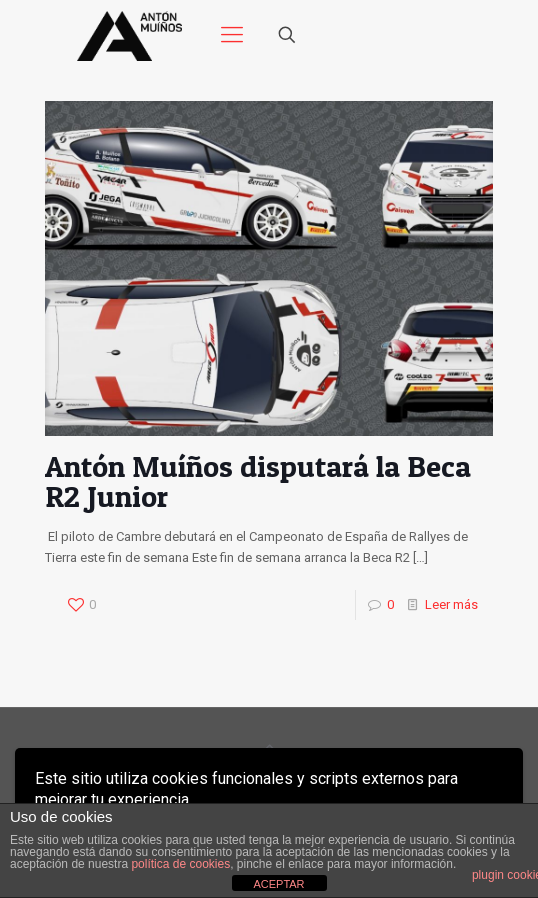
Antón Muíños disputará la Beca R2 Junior (258, 481)
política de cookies (180, 864)
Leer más (451, 604)
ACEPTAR (278, 884)
